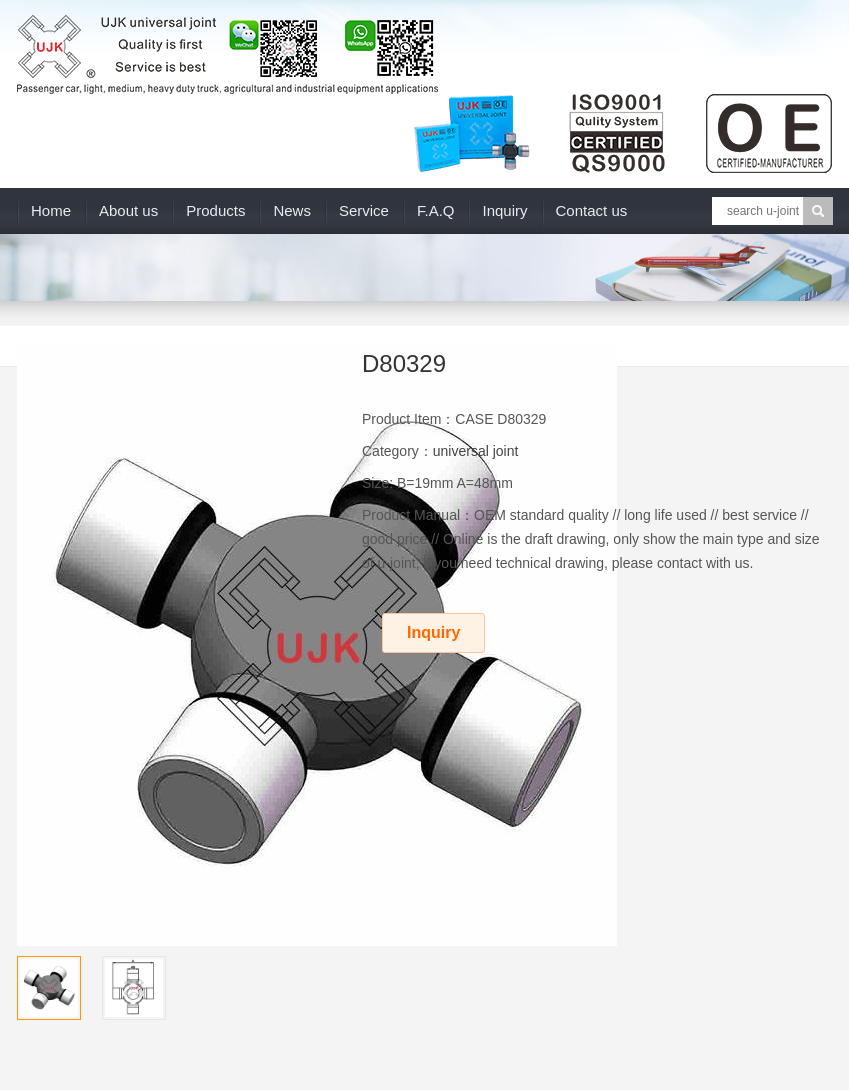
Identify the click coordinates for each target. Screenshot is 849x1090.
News (292, 210)
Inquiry (504, 210)
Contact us (592, 210)
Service (364, 210)
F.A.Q (436, 210)
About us (128, 210)
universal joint (476, 451)
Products (215, 210)
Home (51, 210)
